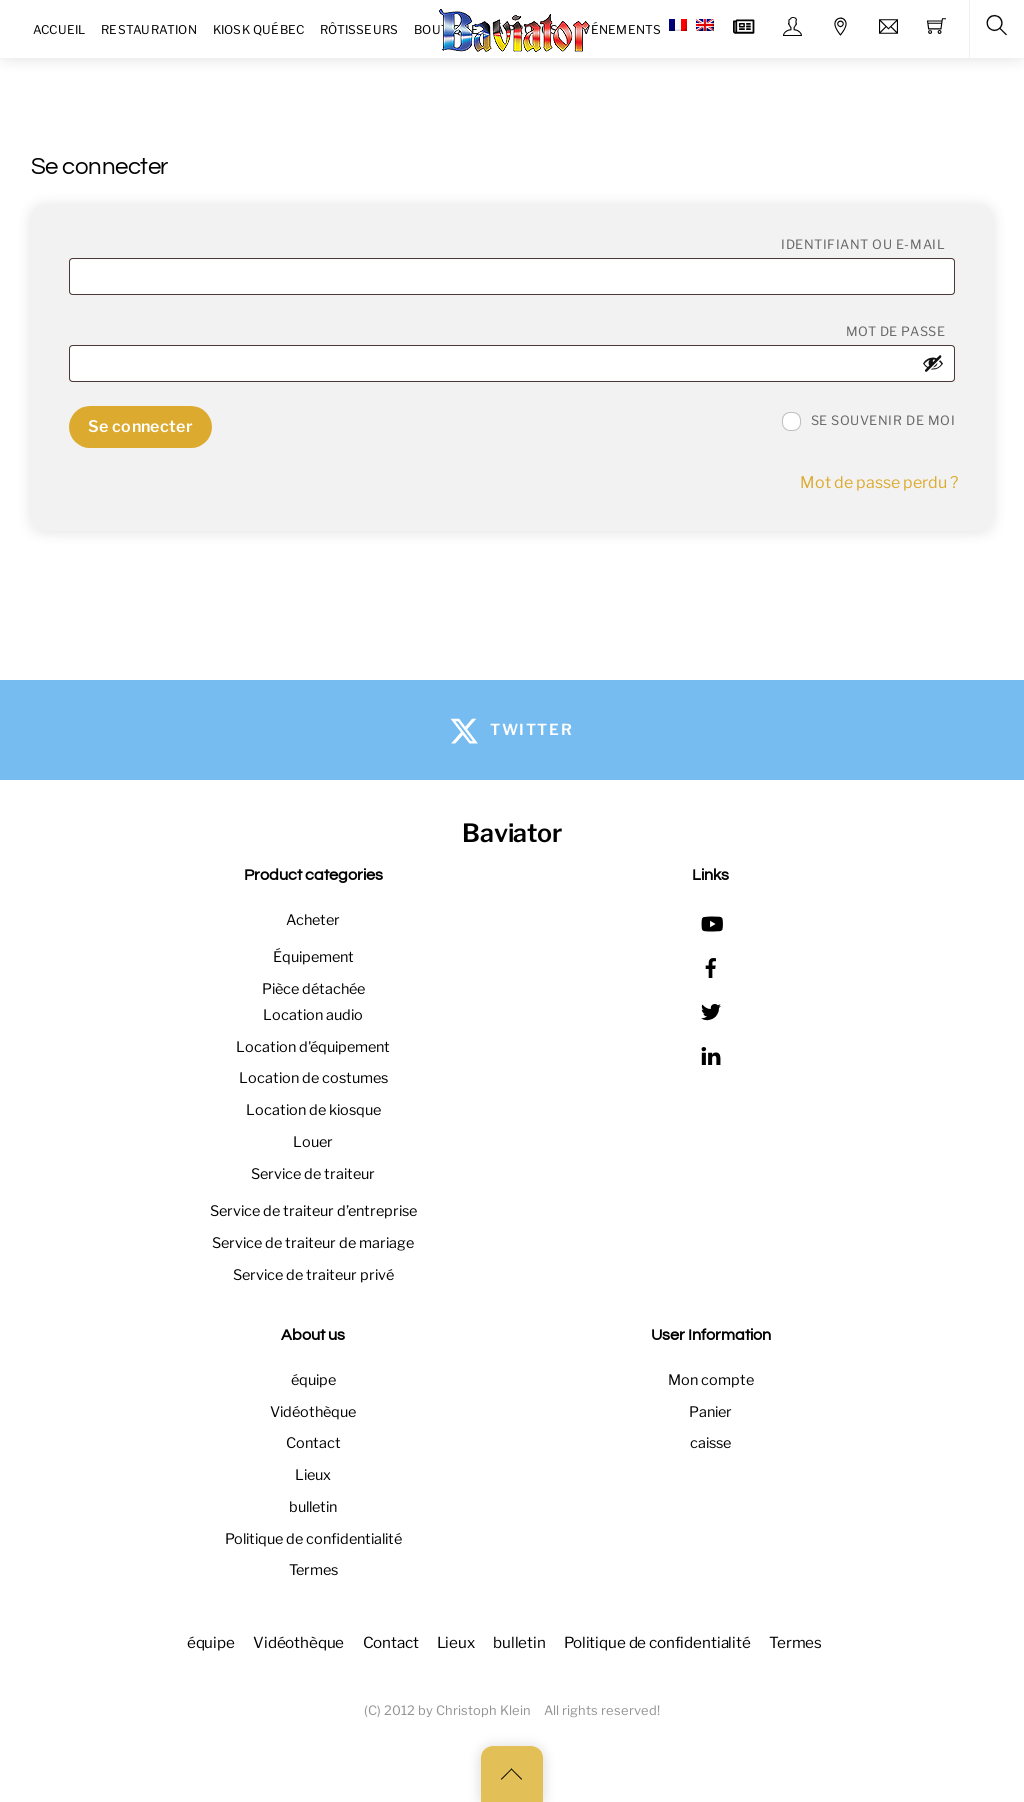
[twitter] (711, 1009)
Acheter (313, 920)
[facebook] (711, 965)
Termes (313, 1570)
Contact (313, 1443)
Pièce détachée (313, 989)
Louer (313, 1142)
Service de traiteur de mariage (313, 1243)
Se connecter (140, 426)
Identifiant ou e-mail (868, 244)
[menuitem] (678, 25)
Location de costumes (313, 1078)
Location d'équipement (313, 1047)
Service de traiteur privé (313, 1275)
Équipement (313, 957)
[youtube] (711, 921)
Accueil (59, 29)
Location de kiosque (313, 1110)
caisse (710, 1443)
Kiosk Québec (259, 29)
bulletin (313, 1507)
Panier (710, 1412)
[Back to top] (512, 1774)
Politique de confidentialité (313, 1539)
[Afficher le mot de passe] (933, 363)
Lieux (313, 1475)
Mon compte (711, 1380)
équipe (313, 1380)
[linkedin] (711, 1053)
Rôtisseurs (359, 29)
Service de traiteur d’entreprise (313, 1211)
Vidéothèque (313, 1412)
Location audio (313, 1015)
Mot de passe (900, 331)
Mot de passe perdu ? (879, 482)
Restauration (149, 29)
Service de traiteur (313, 1174)
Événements (617, 29)
